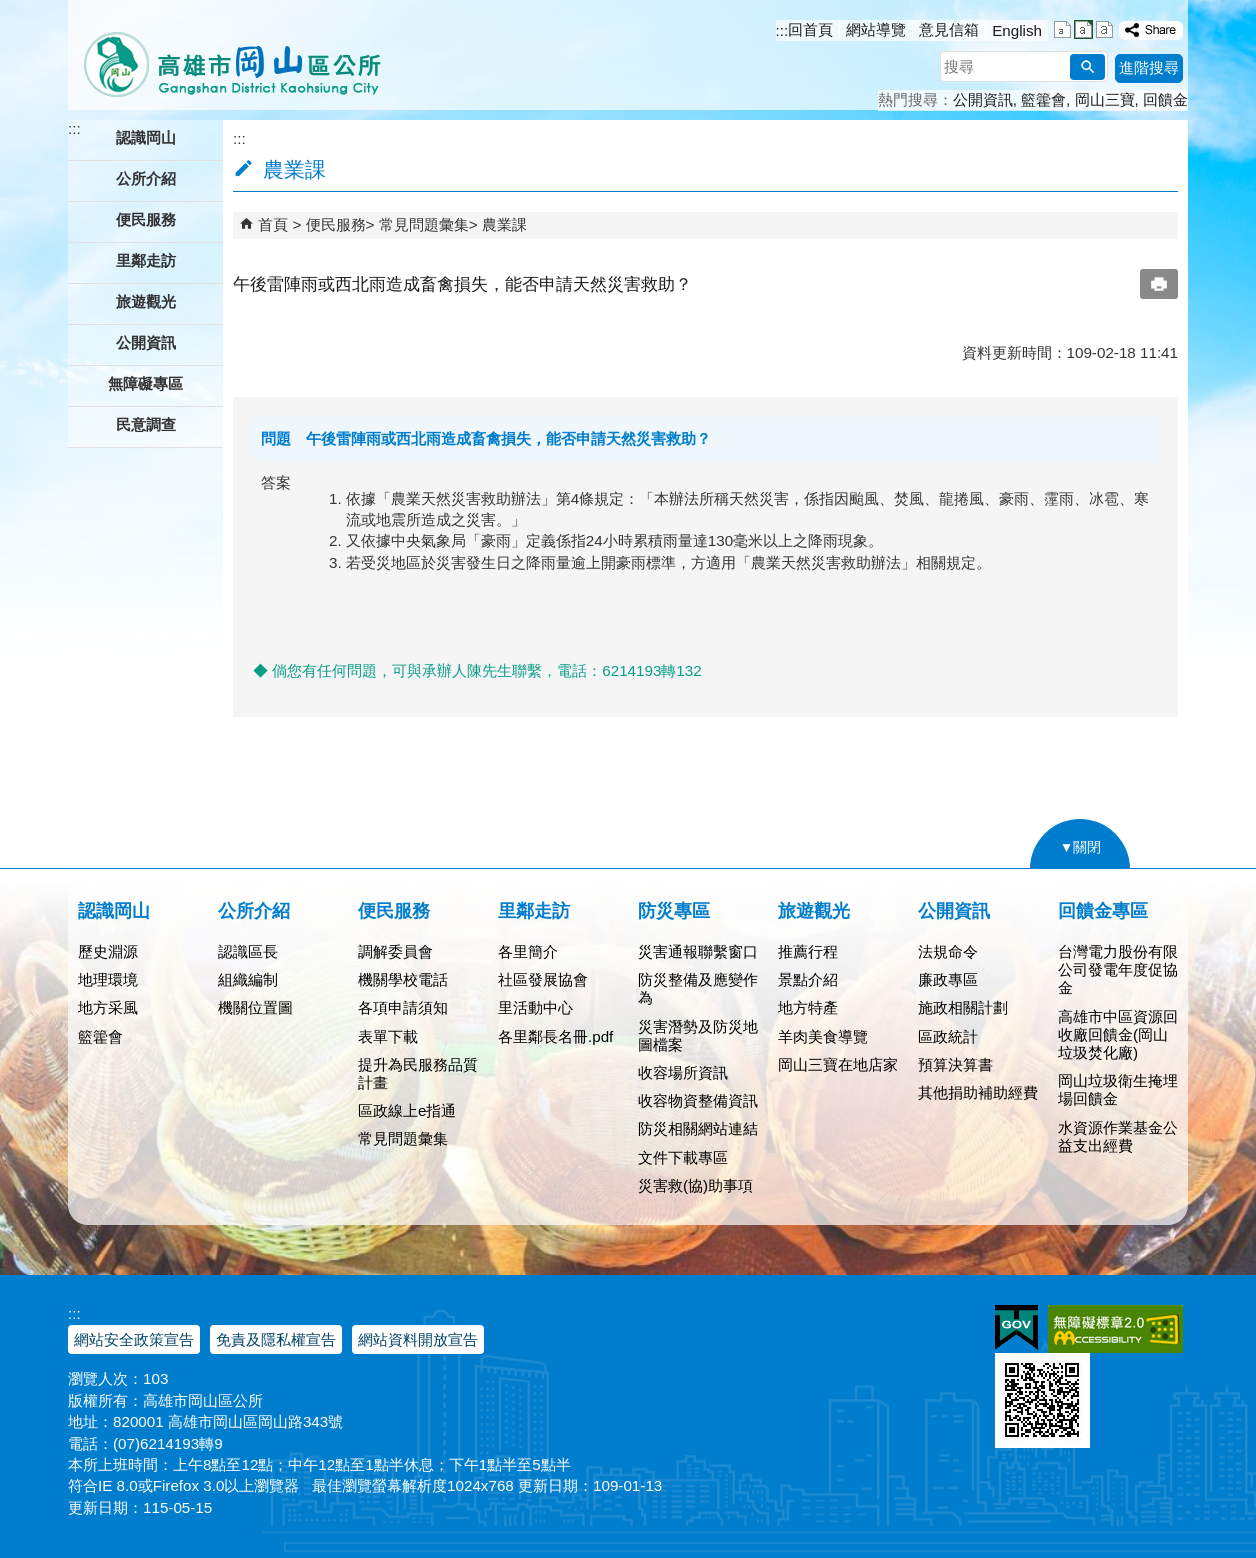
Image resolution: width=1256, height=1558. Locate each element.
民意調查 (146, 424)
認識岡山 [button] (146, 137)
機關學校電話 (403, 979)
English (1017, 30)
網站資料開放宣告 (418, 1339)
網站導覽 (876, 29)
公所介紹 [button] (146, 178)
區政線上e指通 (407, 1110)
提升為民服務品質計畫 (418, 1073)
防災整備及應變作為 (698, 988)
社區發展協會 (543, 979)
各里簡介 (528, 951)
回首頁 (810, 29)
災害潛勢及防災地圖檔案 (698, 1035)
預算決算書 (955, 1064)
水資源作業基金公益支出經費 (1118, 1136)
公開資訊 (983, 99)
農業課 (504, 224)
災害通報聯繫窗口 (698, 951)
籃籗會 (1043, 99)
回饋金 (1165, 99)
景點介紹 (808, 979)
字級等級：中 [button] (1083, 29)
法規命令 (948, 951)
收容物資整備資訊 (698, 1100)
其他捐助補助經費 (978, 1092)
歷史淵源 (108, 951)
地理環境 (108, 979)
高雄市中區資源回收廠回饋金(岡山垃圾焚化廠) (1118, 1034)
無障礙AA (1115, 1329)
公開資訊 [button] (146, 342)
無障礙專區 (145, 383)
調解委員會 (395, 951)
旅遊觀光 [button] (146, 301)
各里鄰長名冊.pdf (555, 1036)
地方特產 (808, 1007)
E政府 (1016, 1327)
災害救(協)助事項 (695, 1185)
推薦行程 (808, 951)
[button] (1087, 67)
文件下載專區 (683, 1157)
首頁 (273, 224)
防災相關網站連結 (698, 1128)
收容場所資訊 (683, 1072)
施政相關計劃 (963, 1007)
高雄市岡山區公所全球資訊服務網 (225, 55)
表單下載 (388, 1036)
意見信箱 (949, 29)
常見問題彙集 (424, 224)
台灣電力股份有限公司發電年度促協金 (1118, 969)
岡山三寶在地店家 (838, 1064)
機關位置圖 (255, 1007)
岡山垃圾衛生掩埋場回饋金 (1118, 1089)
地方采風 (108, 1007)
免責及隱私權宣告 (276, 1339)
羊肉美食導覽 (823, 1036)
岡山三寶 (1105, 99)
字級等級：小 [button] (1062, 29)
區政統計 (948, 1036)
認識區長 (248, 951)
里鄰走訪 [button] (146, 260)
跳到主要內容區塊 (10, 10)
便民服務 (336, 224)
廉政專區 (948, 979)
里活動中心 (535, 1007)
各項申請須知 (403, 1007)
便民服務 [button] (146, 219)
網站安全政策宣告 (134, 1339)
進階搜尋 (1149, 67)
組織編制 (248, 979)
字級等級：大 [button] (1104, 29)
